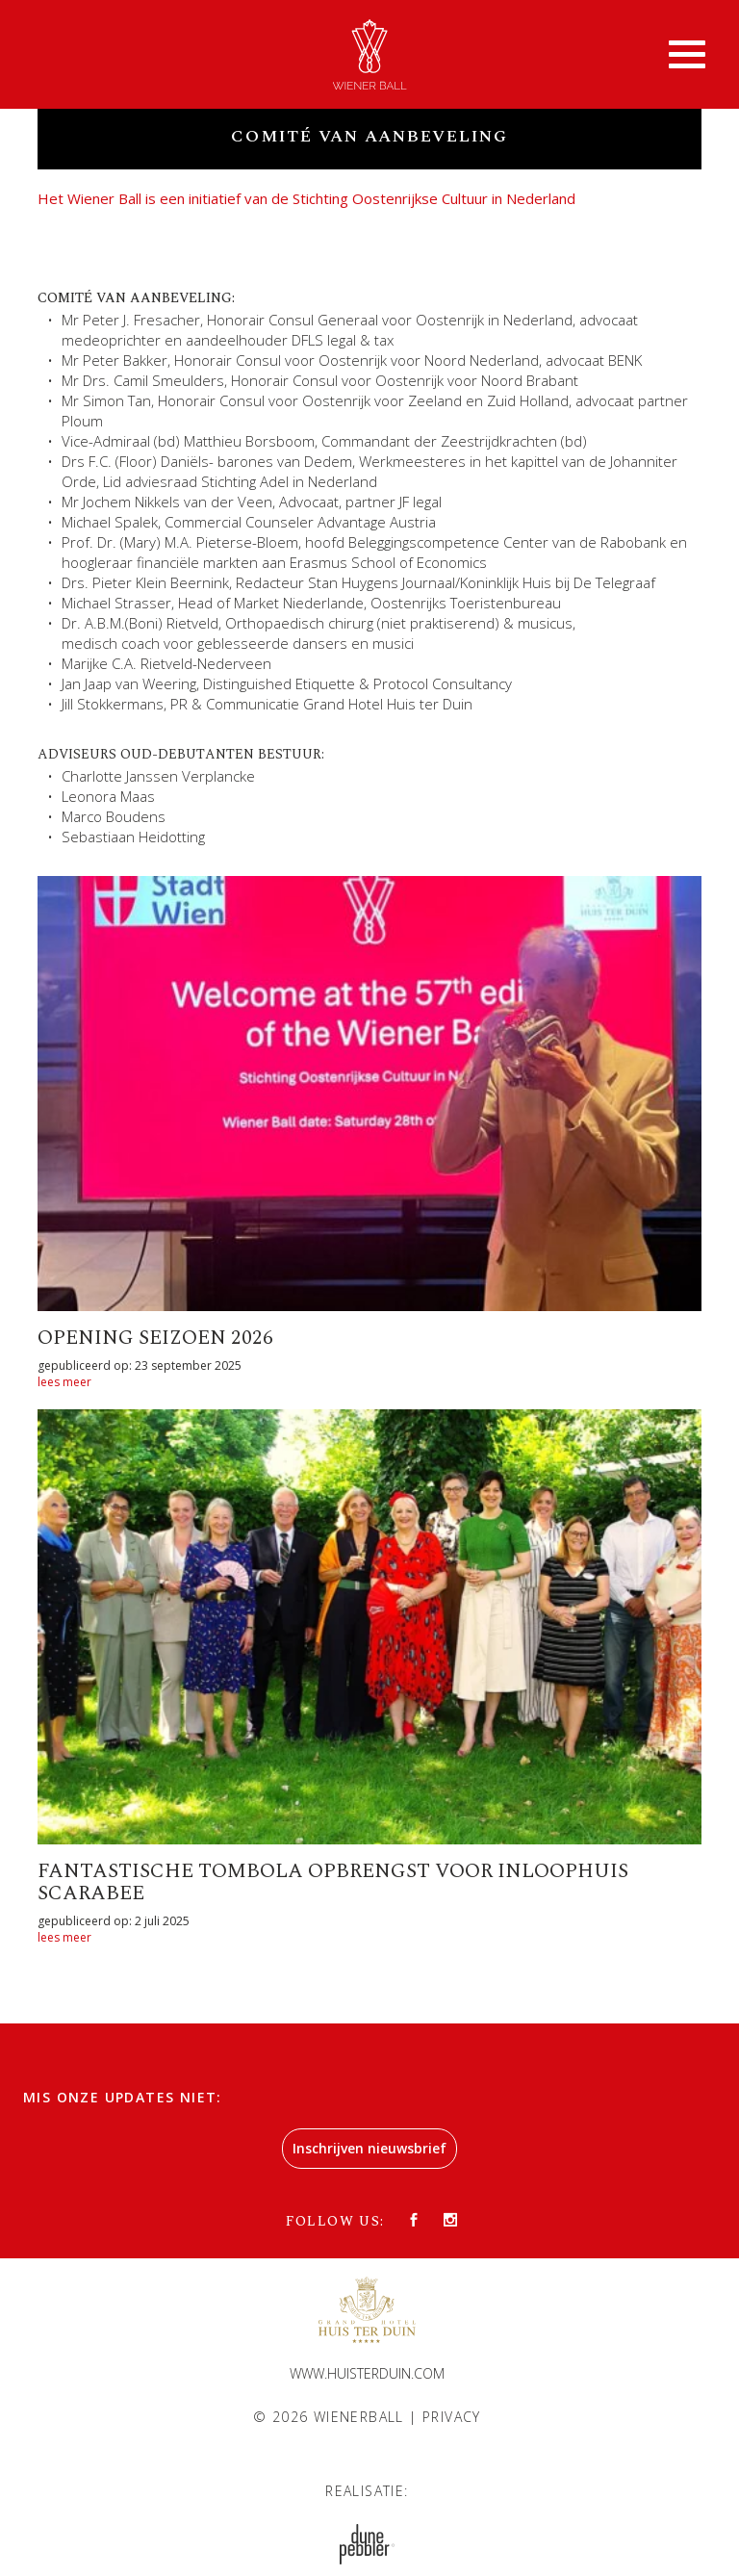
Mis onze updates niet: (122, 2097)
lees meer (64, 1382)
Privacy (451, 2417)
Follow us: (335, 2221)
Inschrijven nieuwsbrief (369, 2148)
